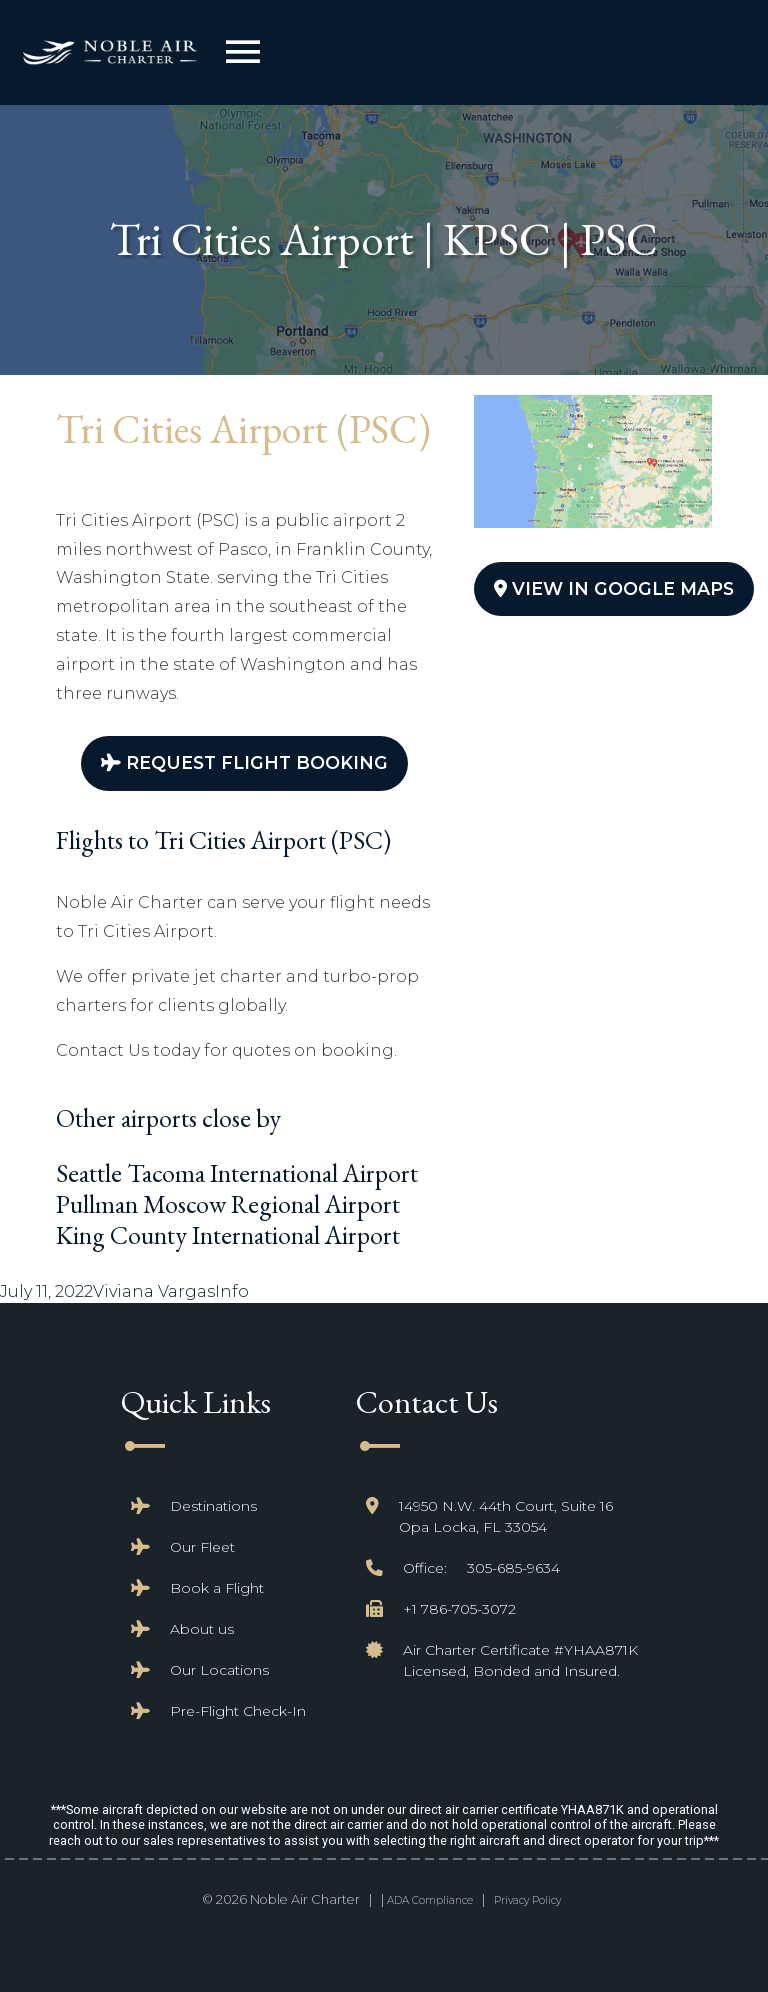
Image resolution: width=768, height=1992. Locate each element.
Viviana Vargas (154, 1291)
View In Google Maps (614, 588)
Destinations (213, 1506)
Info (232, 1291)
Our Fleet (202, 1547)
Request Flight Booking (244, 762)
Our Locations (219, 1670)
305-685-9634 (513, 1568)
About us (202, 1629)
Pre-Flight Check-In (238, 1711)
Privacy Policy (527, 1900)
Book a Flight (217, 1588)
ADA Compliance (430, 1900)
